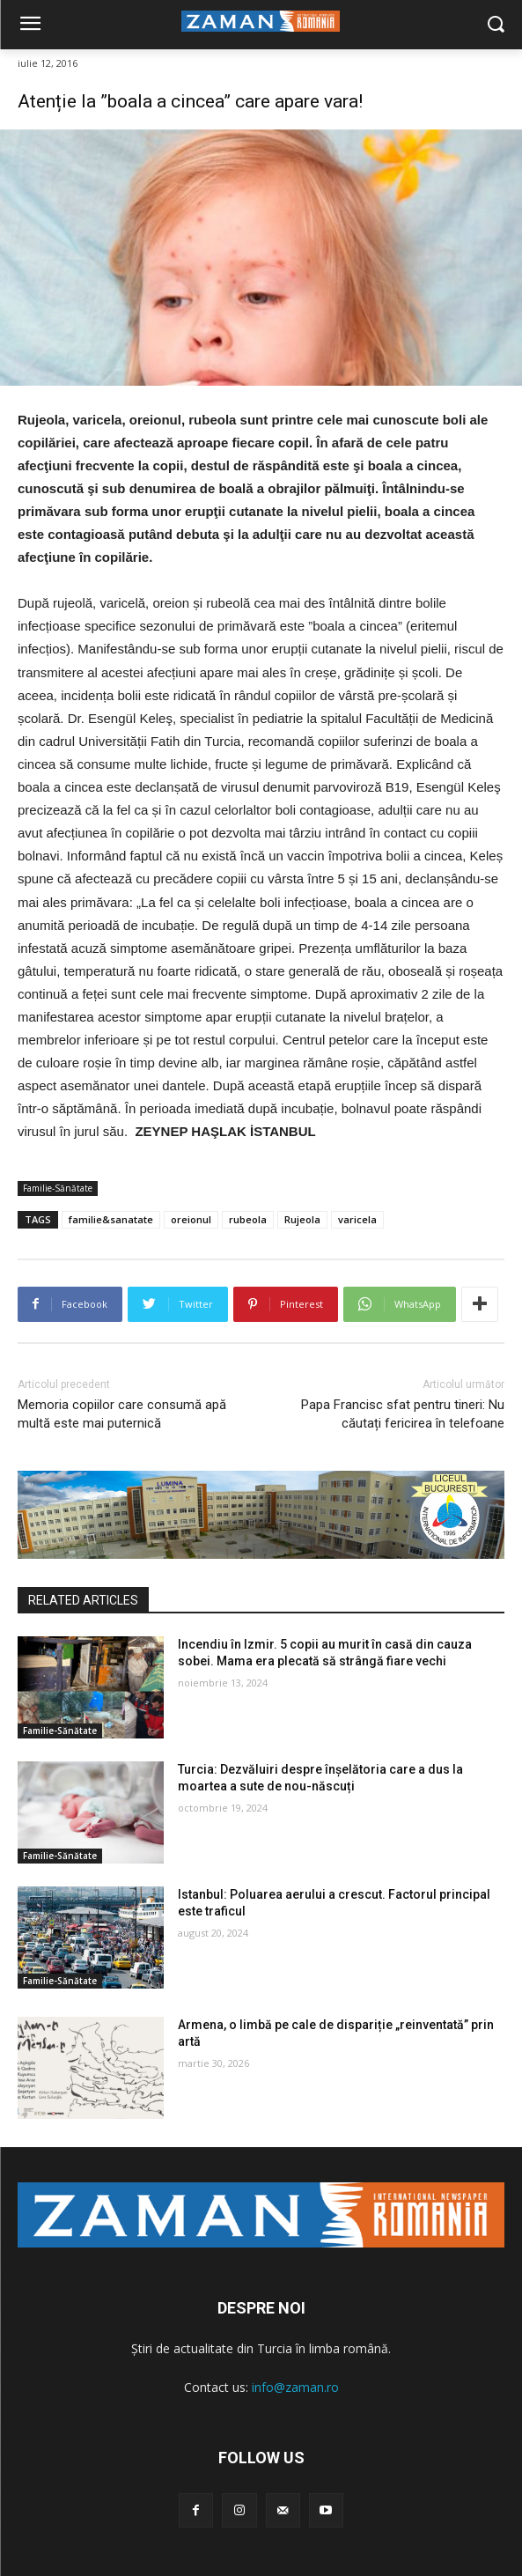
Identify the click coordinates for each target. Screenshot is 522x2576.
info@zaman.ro (295, 2387)
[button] (496, 25)
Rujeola (302, 1219)
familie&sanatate (111, 1219)
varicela (357, 1219)
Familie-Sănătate (58, 1188)
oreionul (191, 1219)
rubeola (248, 1219)
